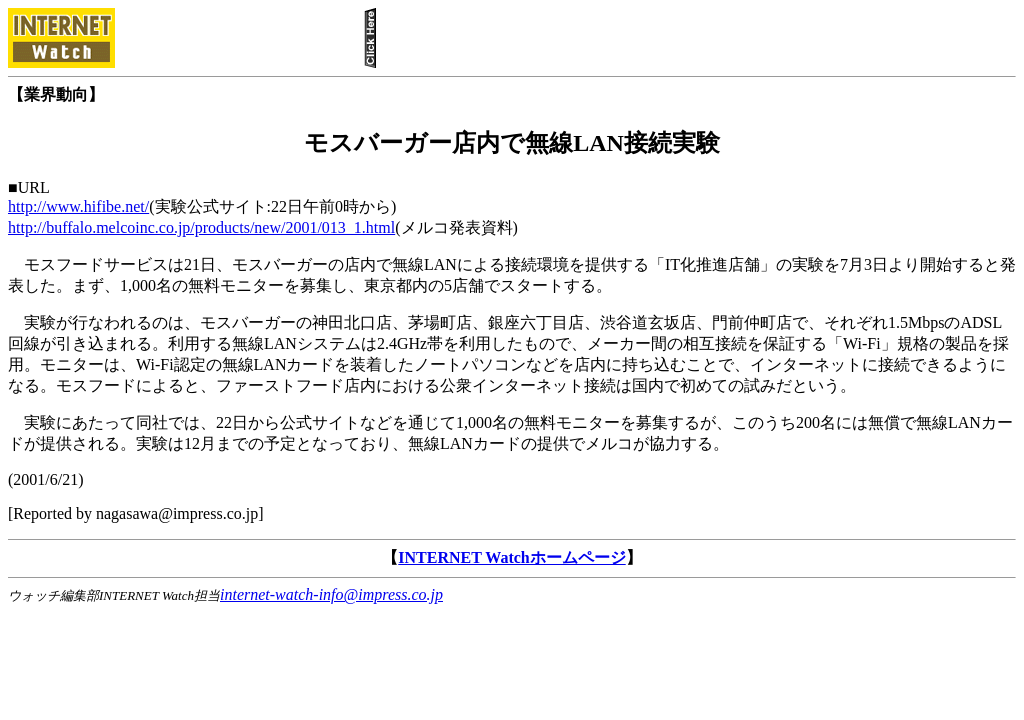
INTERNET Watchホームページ (511, 557)
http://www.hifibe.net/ (78, 206)
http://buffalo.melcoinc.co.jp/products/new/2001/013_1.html (201, 227)
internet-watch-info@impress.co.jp (331, 594)
